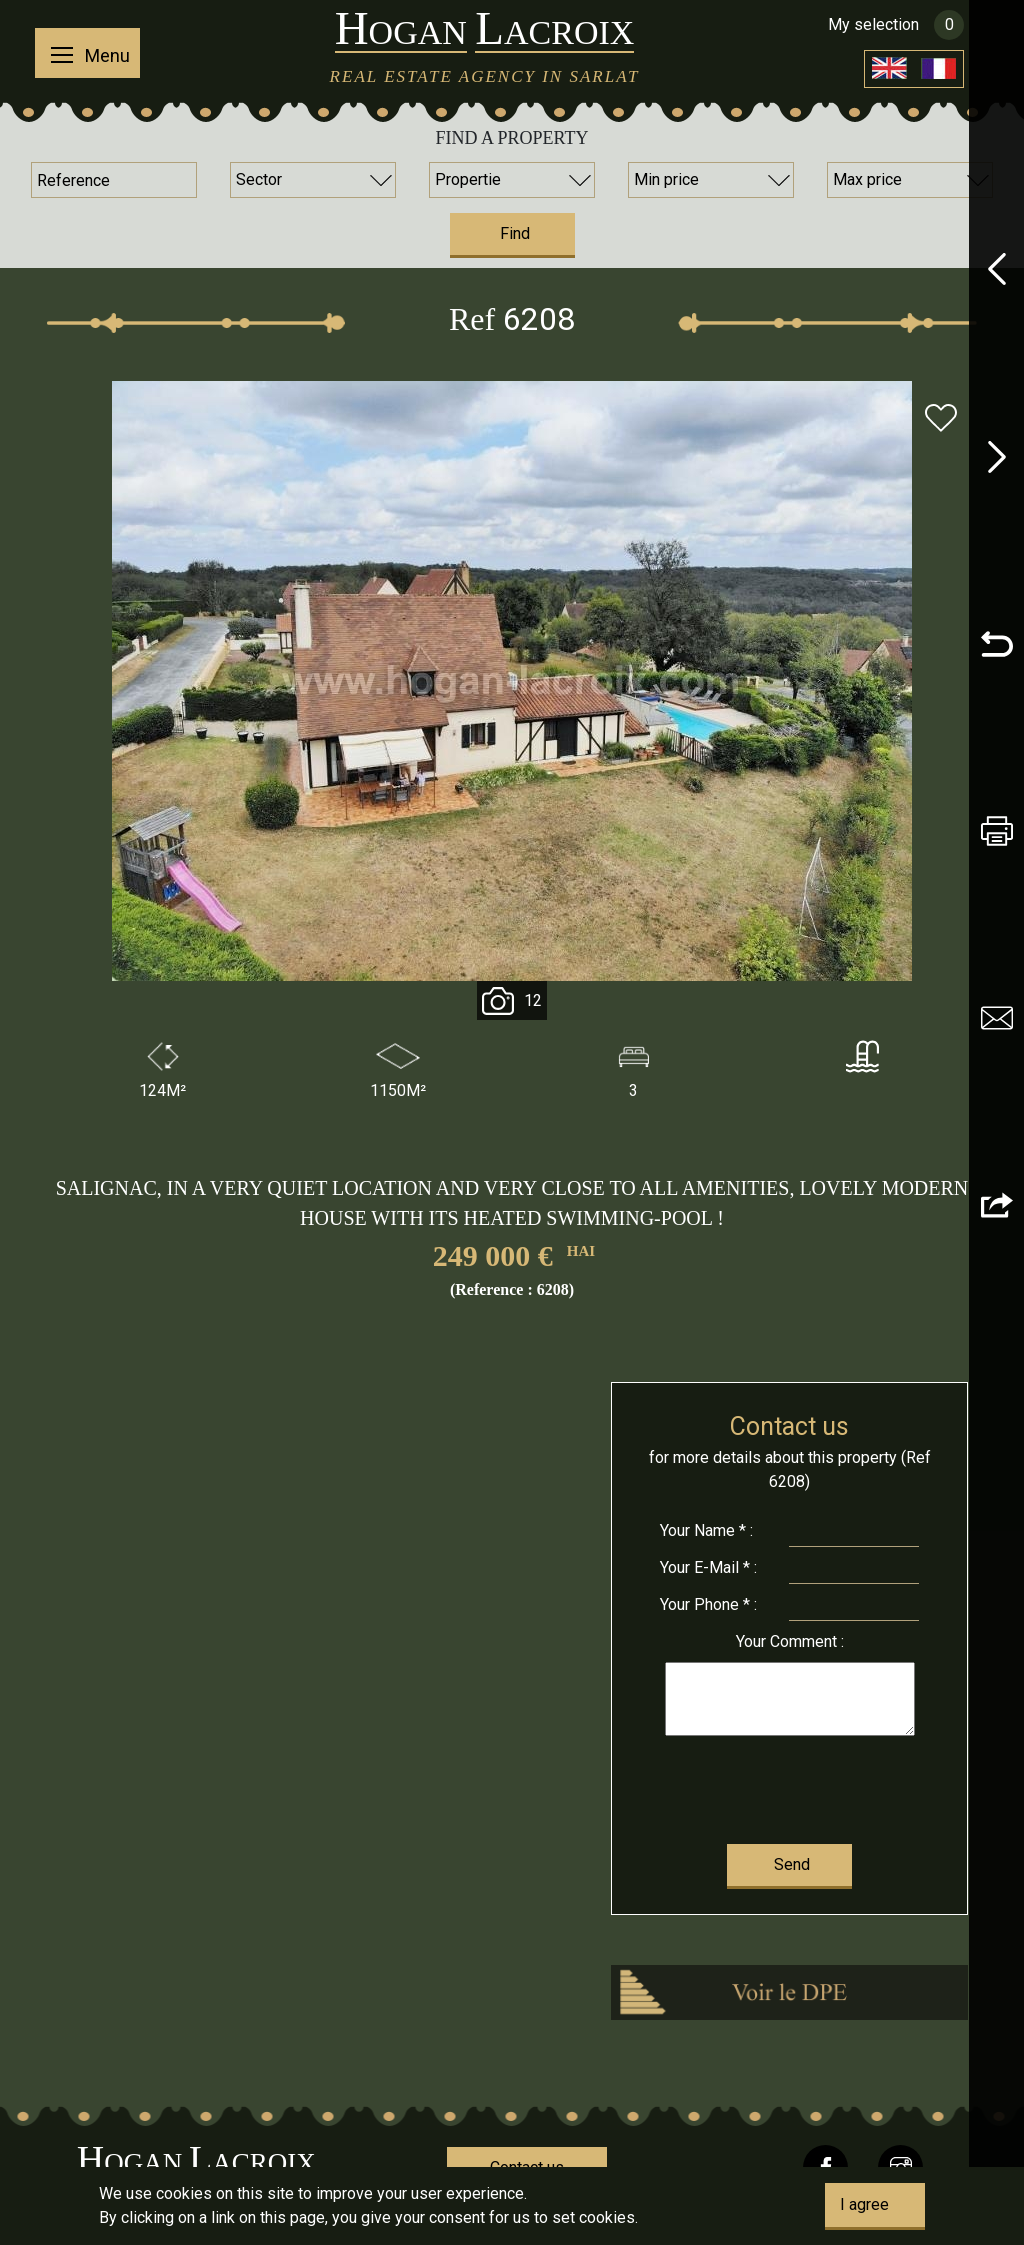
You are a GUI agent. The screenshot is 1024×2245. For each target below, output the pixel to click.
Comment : (790, 1641)
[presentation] (789, 1785)
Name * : (706, 1530)
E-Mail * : (708, 1567)
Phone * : (708, 1604)
